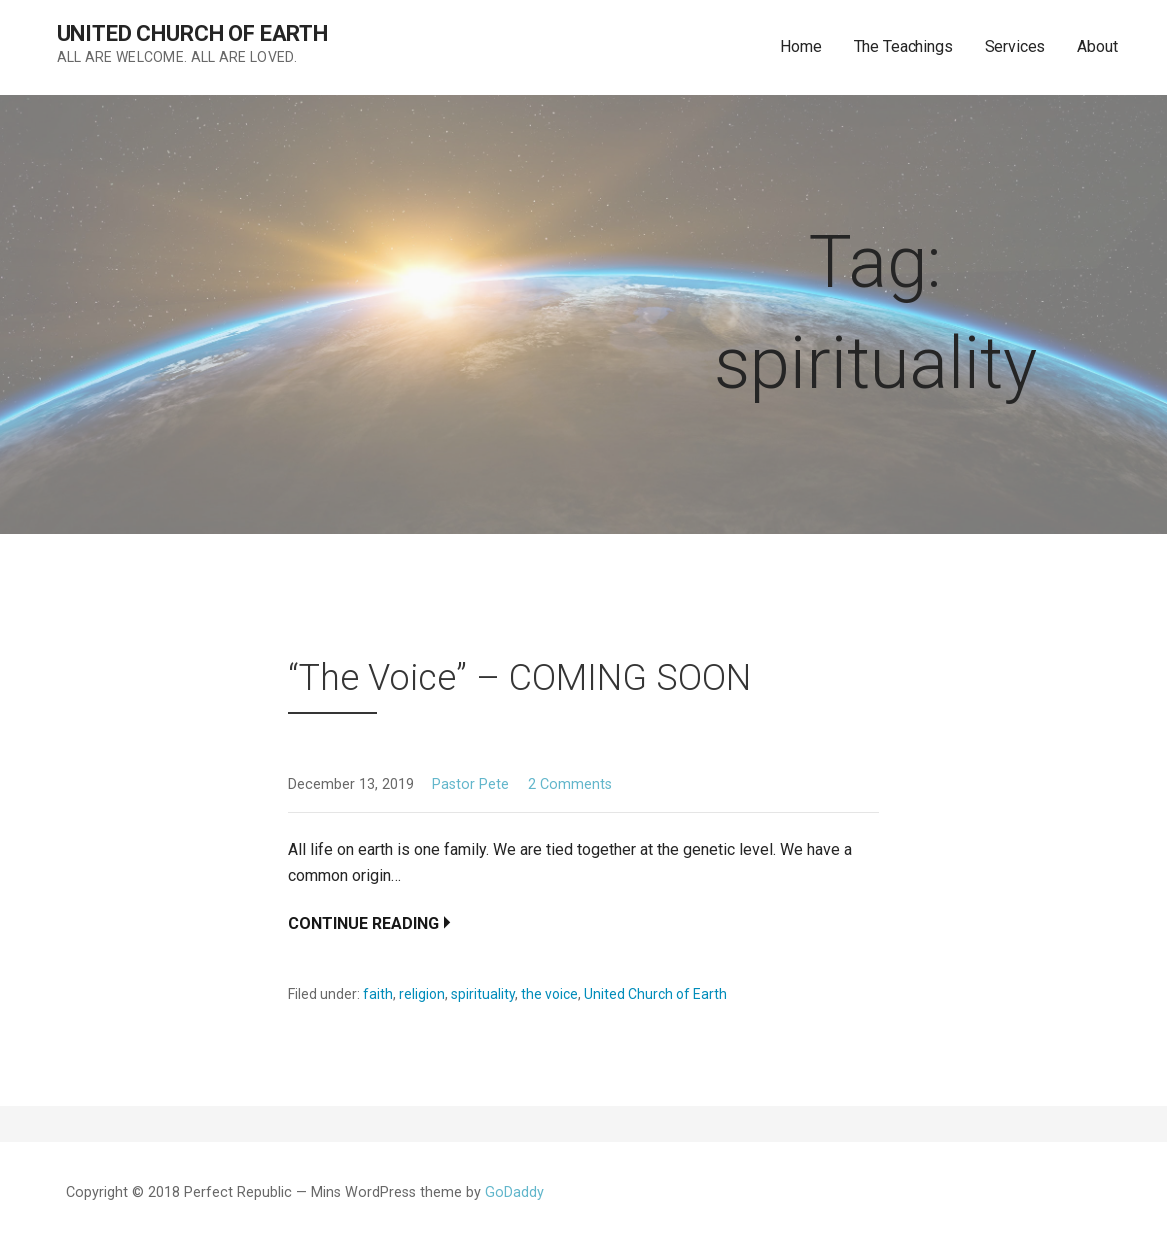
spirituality (483, 994)
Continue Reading (363, 923)
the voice (549, 994)
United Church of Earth (192, 33)
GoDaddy (514, 1192)
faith (378, 994)
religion (422, 994)
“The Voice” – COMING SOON (519, 678)
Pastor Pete (470, 784)
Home (800, 46)
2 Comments (570, 784)
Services (1015, 46)
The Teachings (903, 46)
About (1097, 46)
